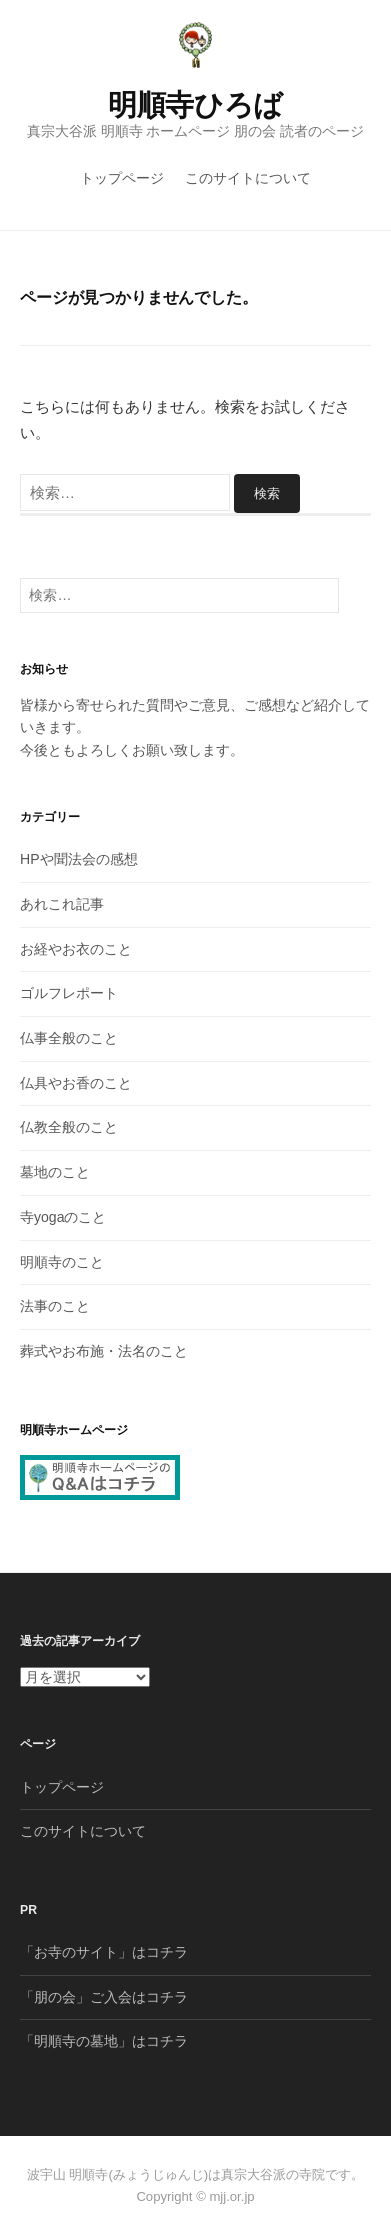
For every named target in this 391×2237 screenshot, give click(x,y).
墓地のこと (55, 1172)
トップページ (122, 178)
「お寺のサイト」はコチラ (104, 1952)
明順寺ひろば (195, 105)
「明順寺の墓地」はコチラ (104, 2041)
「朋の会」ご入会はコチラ (104, 1997)
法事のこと (55, 1306)
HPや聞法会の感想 (79, 859)
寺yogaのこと (63, 1217)
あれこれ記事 (62, 904)
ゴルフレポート (69, 993)
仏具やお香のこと (76, 1083)
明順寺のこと (62, 1262)
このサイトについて (248, 178)
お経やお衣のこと (76, 949)
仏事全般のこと (69, 1038)
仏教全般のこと (69, 1127)
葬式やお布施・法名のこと (104, 1351)
